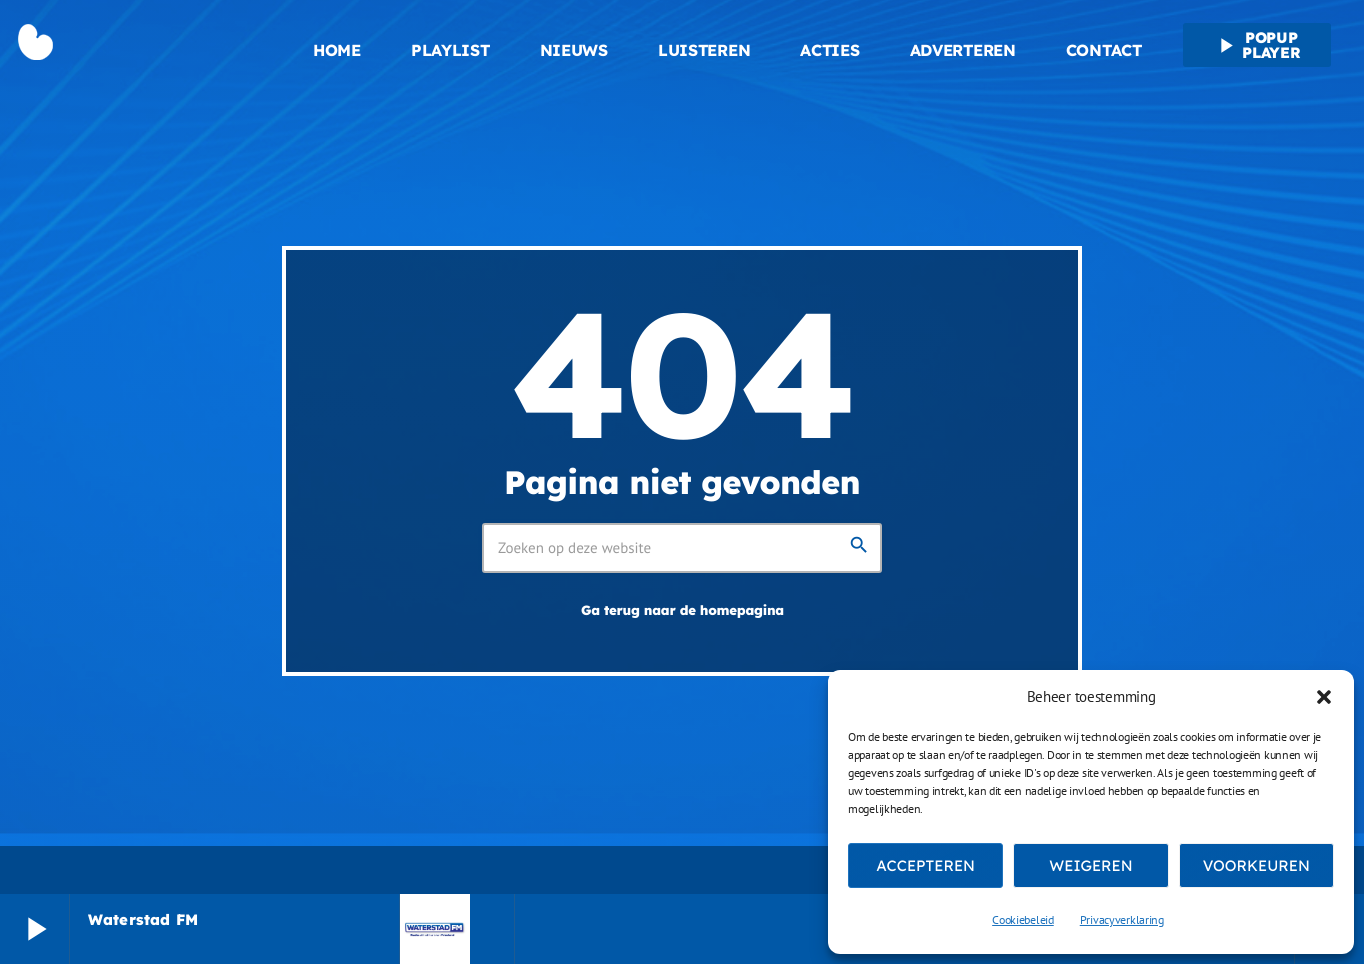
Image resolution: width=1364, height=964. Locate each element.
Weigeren (1090, 865)
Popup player (1257, 45)
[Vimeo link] (118, 45)
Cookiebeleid (1023, 919)
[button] (1324, 697)
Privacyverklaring (1122, 919)
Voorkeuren (1256, 865)
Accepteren (925, 865)
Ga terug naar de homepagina (682, 611)
